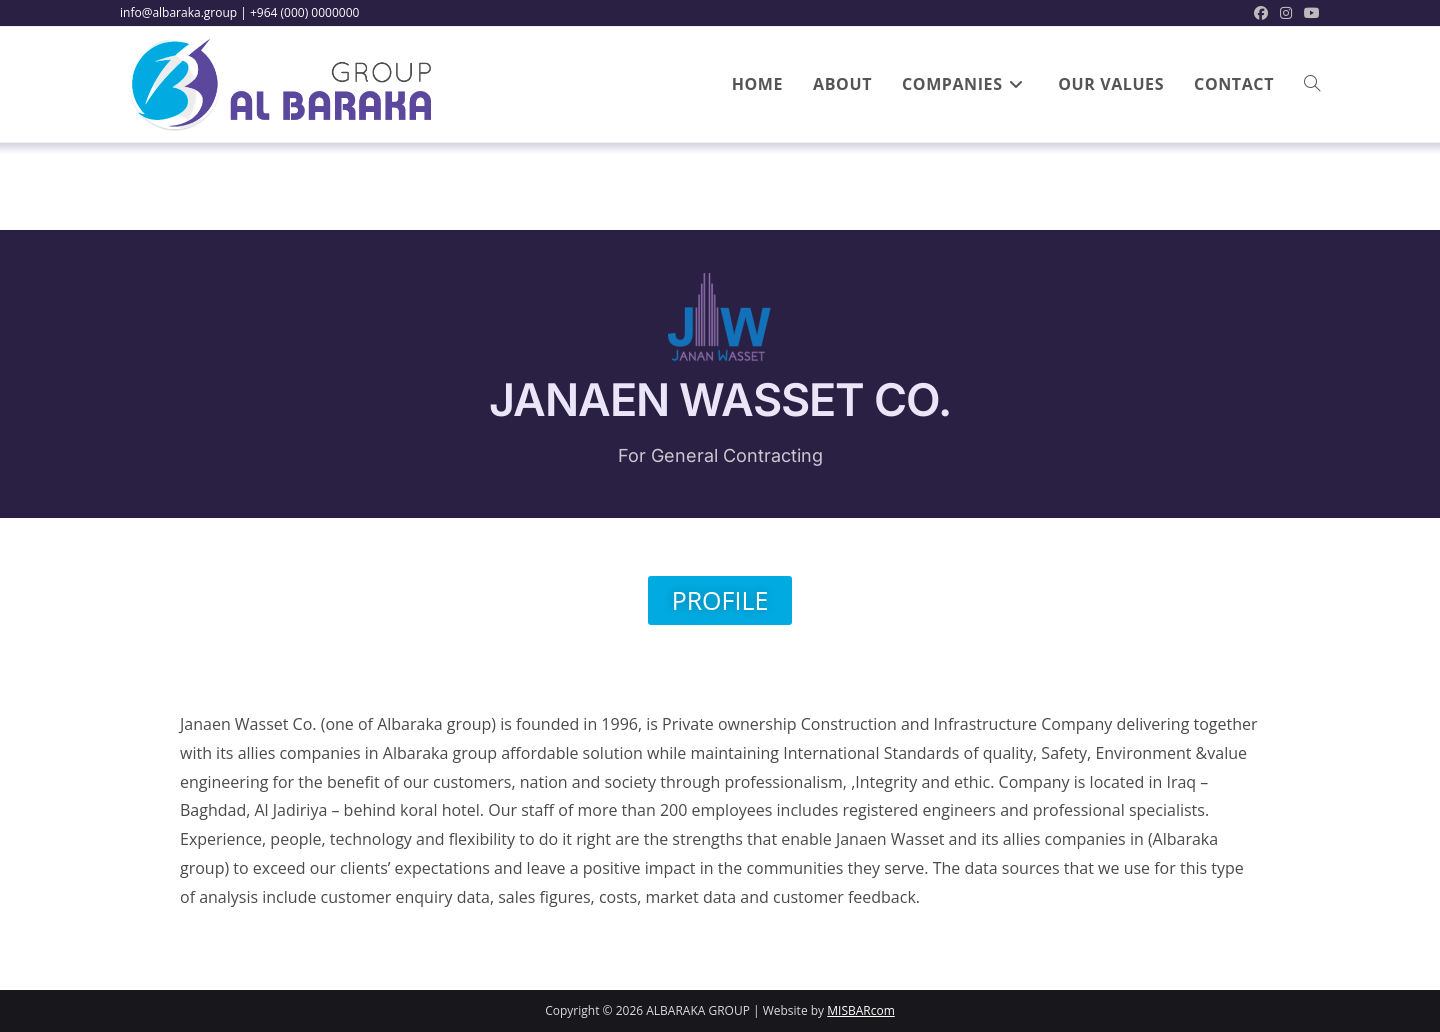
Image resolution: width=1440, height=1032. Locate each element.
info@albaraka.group (178, 12)
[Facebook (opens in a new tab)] (1261, 13)
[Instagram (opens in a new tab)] (1286, 13)
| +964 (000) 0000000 (299, 12)
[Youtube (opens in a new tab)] (1309, 13)
